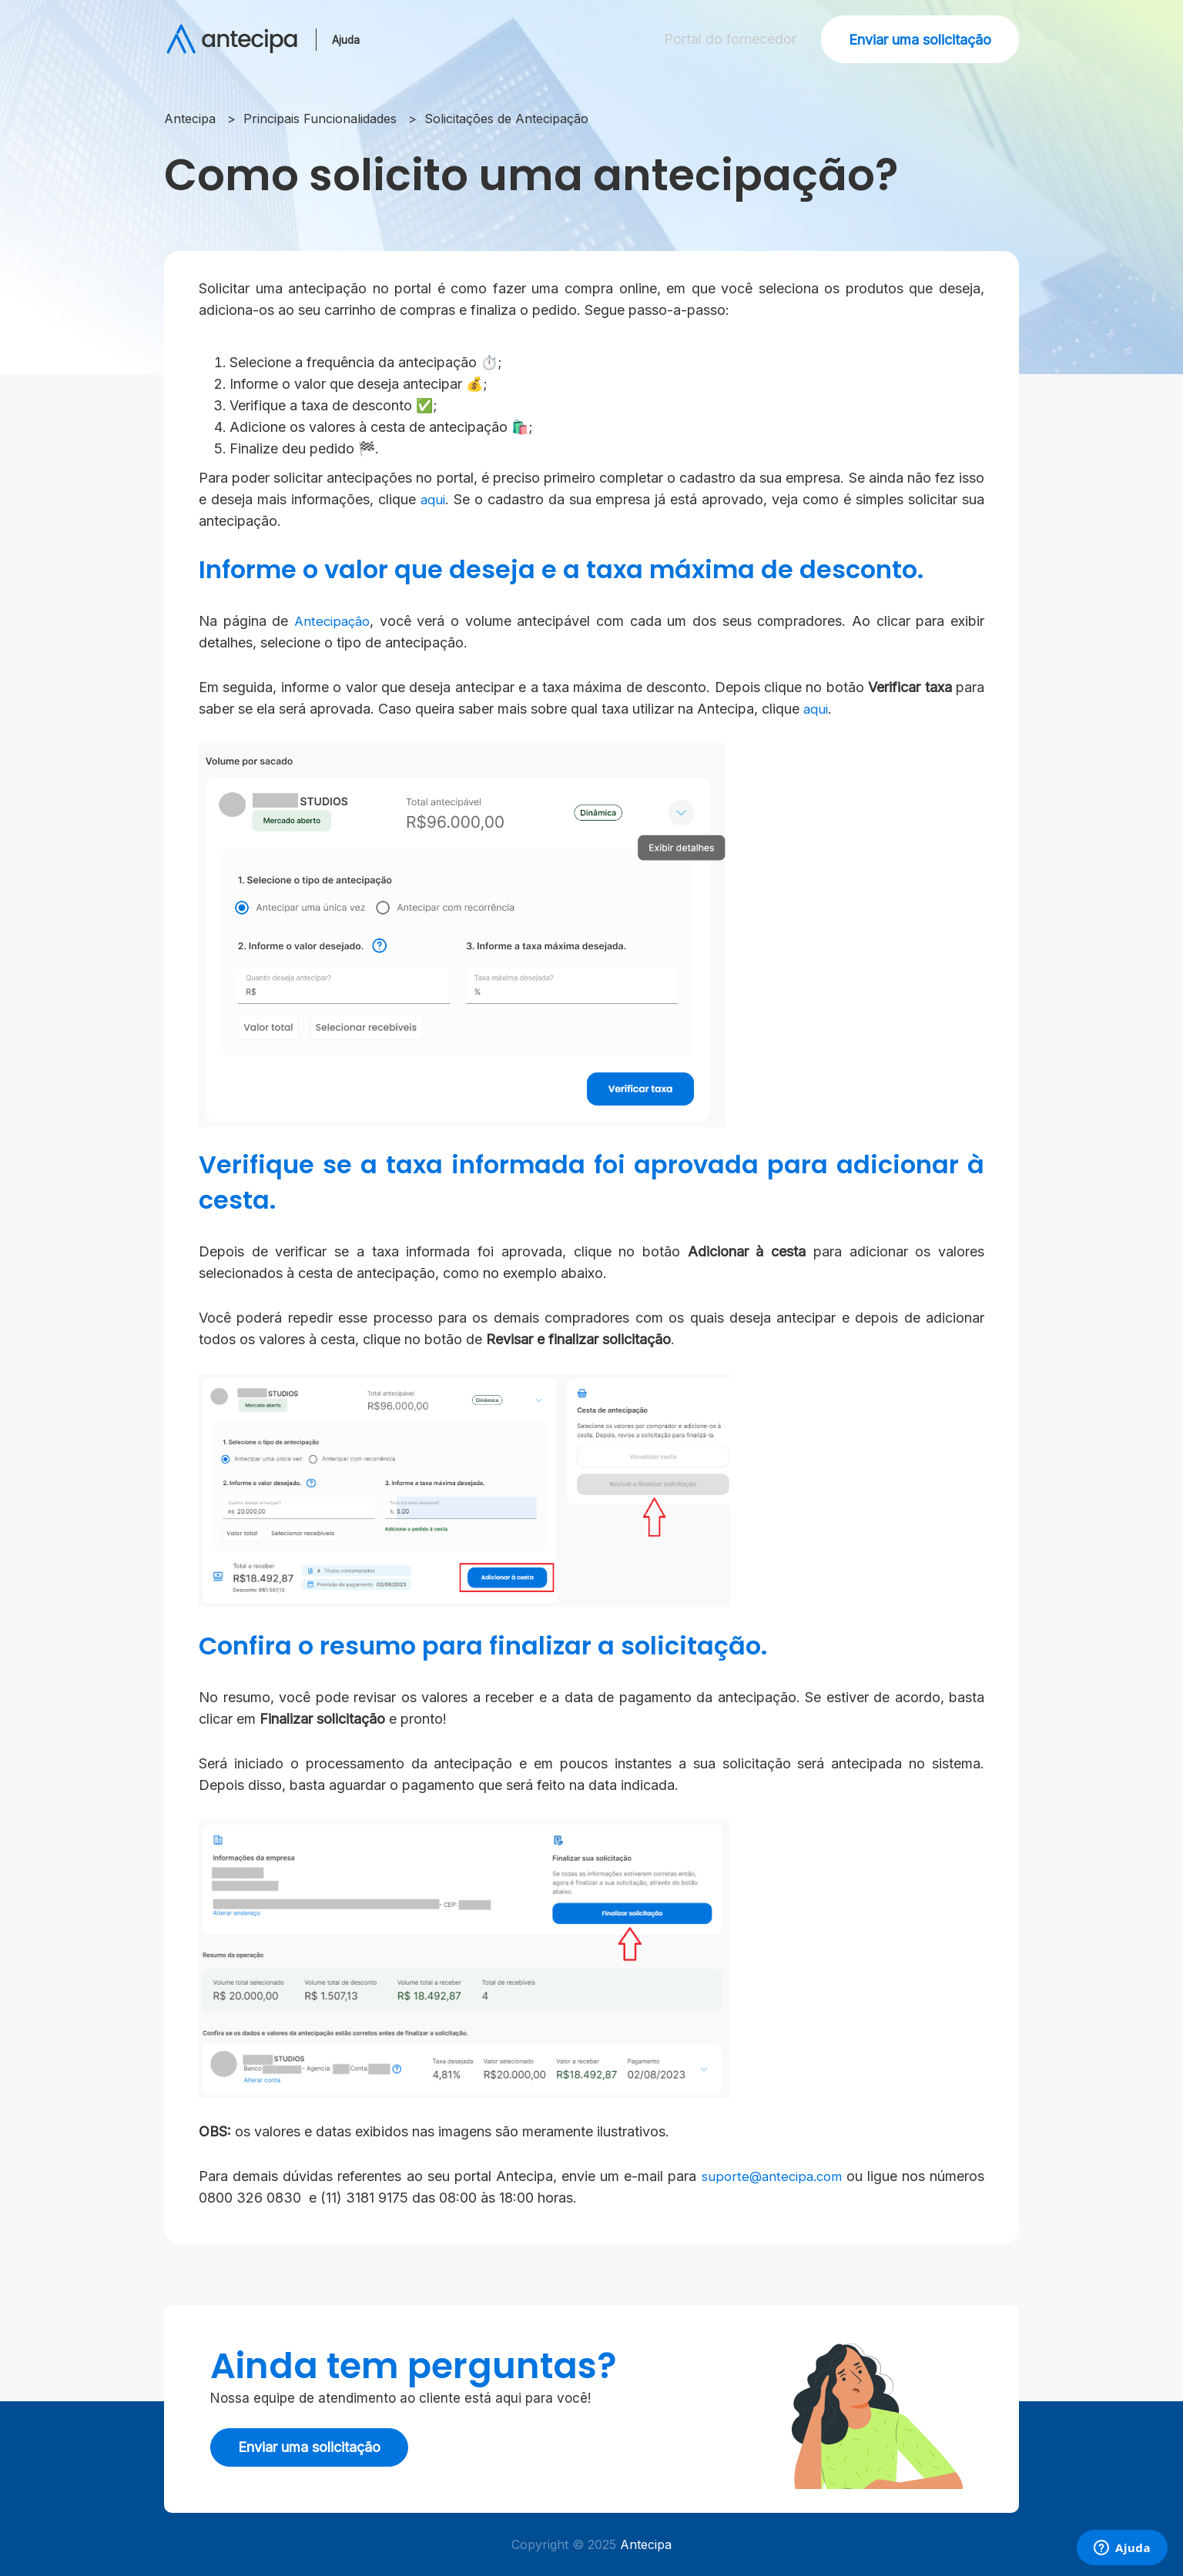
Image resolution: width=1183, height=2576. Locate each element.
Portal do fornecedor (725, 39)
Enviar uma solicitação (920, 40)
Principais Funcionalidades (320, 118)
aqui (433, 499)
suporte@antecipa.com (769, 2176)
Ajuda (350, 39)
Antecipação (333, 621)
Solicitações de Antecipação (506, 118)
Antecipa (190, 118)
